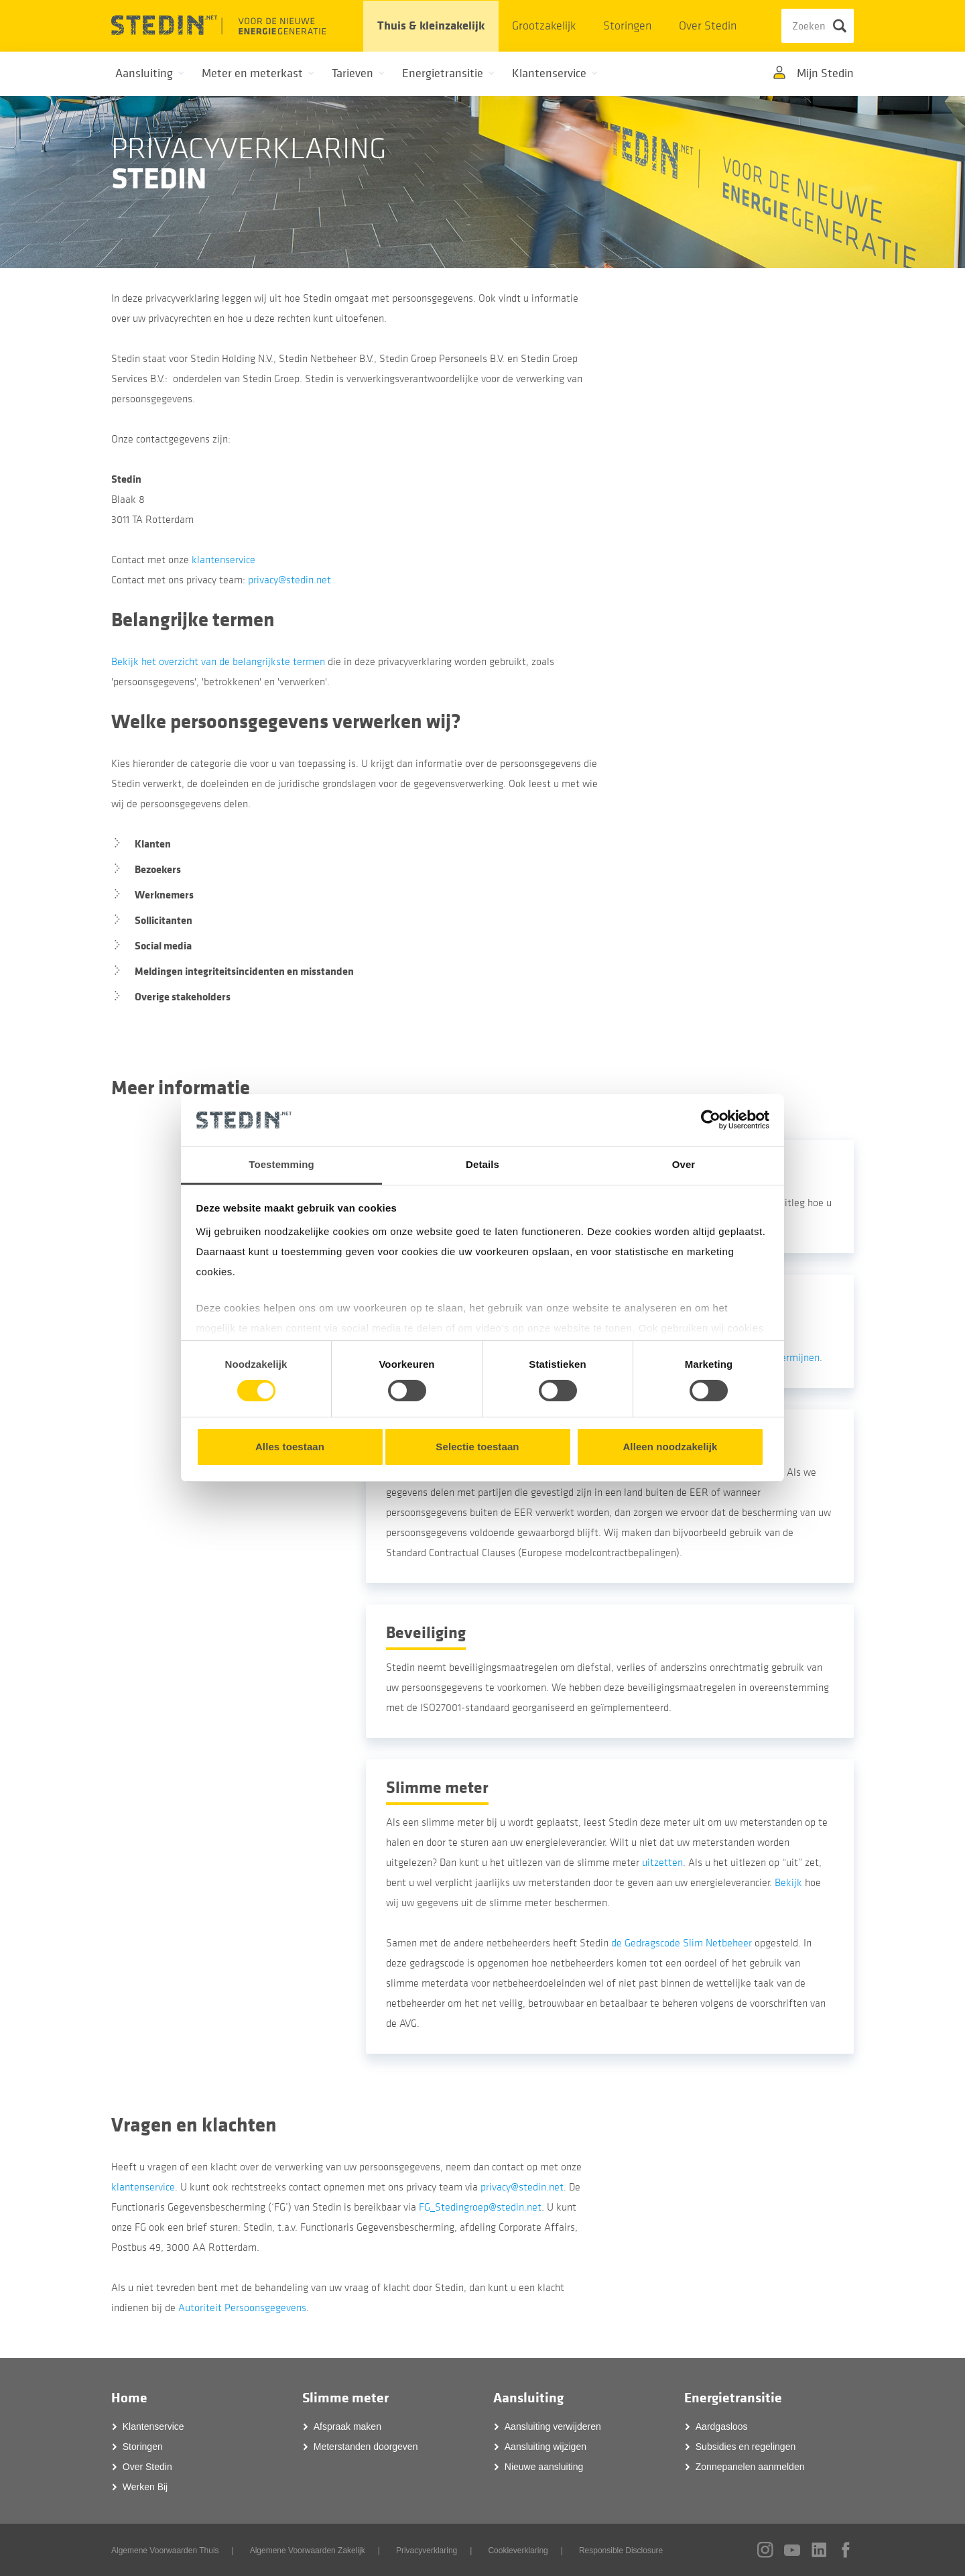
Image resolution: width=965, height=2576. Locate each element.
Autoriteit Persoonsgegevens (241, 2308)
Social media (163, 946)
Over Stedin (707, 26)
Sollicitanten (163, 920)
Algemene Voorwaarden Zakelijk (307, 2550)
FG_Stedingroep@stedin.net (480, 2207)
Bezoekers (158, 869)
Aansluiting (528, 2398)
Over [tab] (684, 1164)
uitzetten (662, 1862)
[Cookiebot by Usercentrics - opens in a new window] (710, 1120)
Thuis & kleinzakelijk (431, 26)
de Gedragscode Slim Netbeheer (681, 1943)
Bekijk (788, 1882)
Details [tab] (482, 1164)
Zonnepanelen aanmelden (750, 2466)
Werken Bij (145, 2486)
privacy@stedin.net (289, 580)
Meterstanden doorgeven (366, 2446)
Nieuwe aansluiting (544, 2466)
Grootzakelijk (544, 26)
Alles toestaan (289, 1446)
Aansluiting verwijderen (553, 2426)
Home (129, 2398)
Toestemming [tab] (281, 1164)
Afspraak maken (347, 2426)
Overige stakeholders (183, 997)
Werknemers (164, 895)
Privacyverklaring (426, 2550)
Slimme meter (345, 2398)
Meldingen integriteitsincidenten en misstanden (244, 971)
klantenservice (223, 560)
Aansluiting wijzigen (545, 2446)
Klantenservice (153, 2426)
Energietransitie (733, 2398)
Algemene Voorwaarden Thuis (165, 2550)
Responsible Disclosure (621, 2550)
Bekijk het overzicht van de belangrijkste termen (218, 661)
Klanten (153, 844)
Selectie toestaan (477, 1446)
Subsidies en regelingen (745, 2446)
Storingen (627, 26)
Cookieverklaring (518, 2550)
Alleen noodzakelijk (670, 1446)
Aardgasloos (722, 2426)
